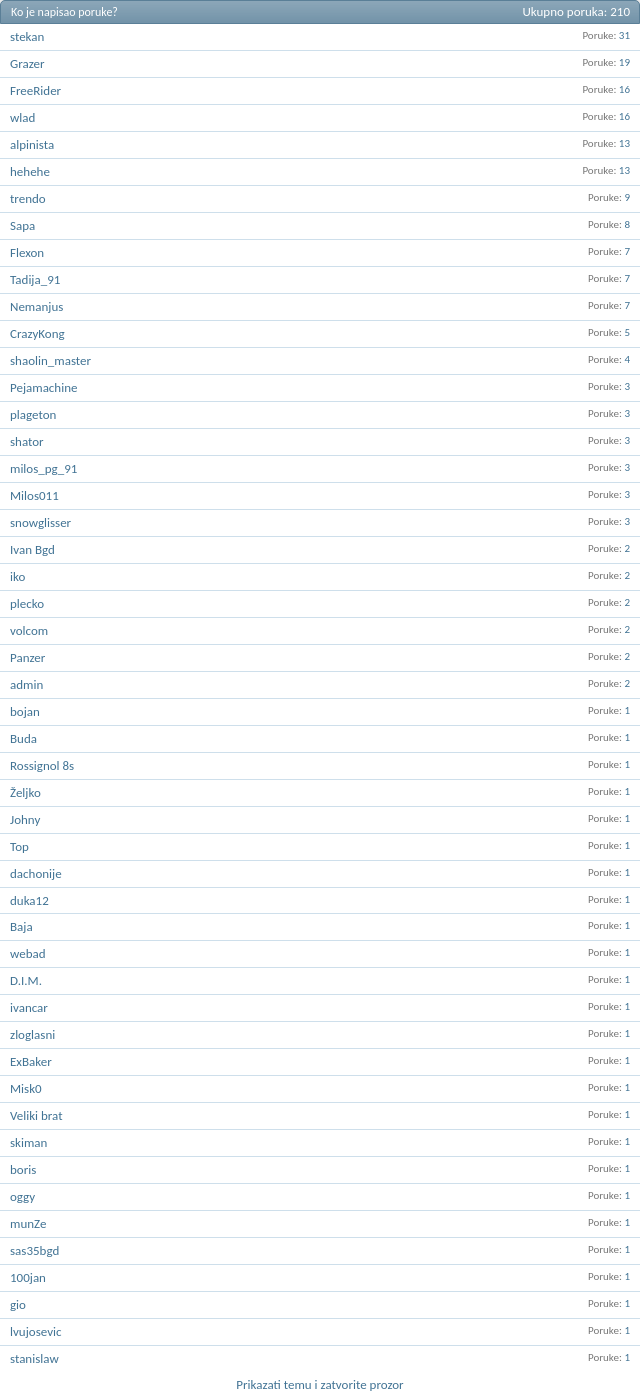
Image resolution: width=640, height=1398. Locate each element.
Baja (21, 926)
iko (17, 576)
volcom (29, 630)
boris (23, 1169)
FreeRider (35, 90)
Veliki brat (36, 1115)
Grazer (27, 63)
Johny (25, 819)
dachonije (36, 873)
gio (18, 1304)
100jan (28, 1277)
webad (28, 953)
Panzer (27, 657)
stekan (27, 36)
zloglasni (32, 1034)
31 (624, 35)
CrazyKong (37, 333)
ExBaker (31, 1061)
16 (624, 89)
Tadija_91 (35, 279)
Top (19, 846)
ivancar (29, 1007)
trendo (28, 198)
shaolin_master (50, 360)
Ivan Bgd (32, 549)
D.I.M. (26, 980)
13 (624, 143)
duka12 (29, 900)
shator (27, 441)
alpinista (32, 144)
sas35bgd (34, 1250)
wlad (22, 117)
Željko (25, 792)
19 (624, 62)
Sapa (22, 225)
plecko (27, 603)
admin (26, 684)
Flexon (27, 252)
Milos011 (34, 495)
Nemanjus (36, 306)
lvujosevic (36, 1331)
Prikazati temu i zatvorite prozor (319, 1384)
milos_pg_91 (43, 468)
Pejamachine (43, 387)
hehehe (30, 171)
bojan (25, 711)
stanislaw (34, 1358)
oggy (22, 1196)
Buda (23, 738)
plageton (33, 414)
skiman (28, 1142)
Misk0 (26, 1088)
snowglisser (40, 522)
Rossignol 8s (42, 765)
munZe (28, 1223)
